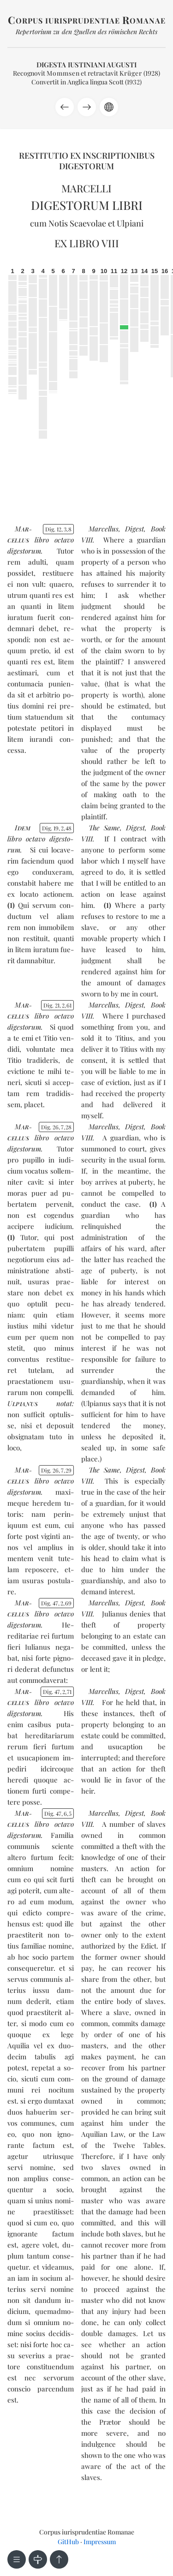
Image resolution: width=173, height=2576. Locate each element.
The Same (104, 827)
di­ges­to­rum (24, 550)
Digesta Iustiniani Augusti (86, 64)
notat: (40, 1403)
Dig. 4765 (58, 1813)
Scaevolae (88, 223)
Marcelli (86, 188)
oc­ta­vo (64, 539)
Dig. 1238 (58, 529)
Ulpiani (130, 223)
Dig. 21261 (57, 1005)
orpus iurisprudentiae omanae (87, 20)
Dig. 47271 (57, 1691)
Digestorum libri (87, 205)
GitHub (68, 2541)
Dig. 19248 (57, 828)
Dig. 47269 (56, 1603)
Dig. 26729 (56, 1470)
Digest (134, 528)
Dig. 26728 (56, 1127)
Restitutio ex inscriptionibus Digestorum (87, 161)
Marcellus (104, 528)
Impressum (100, 2541)
